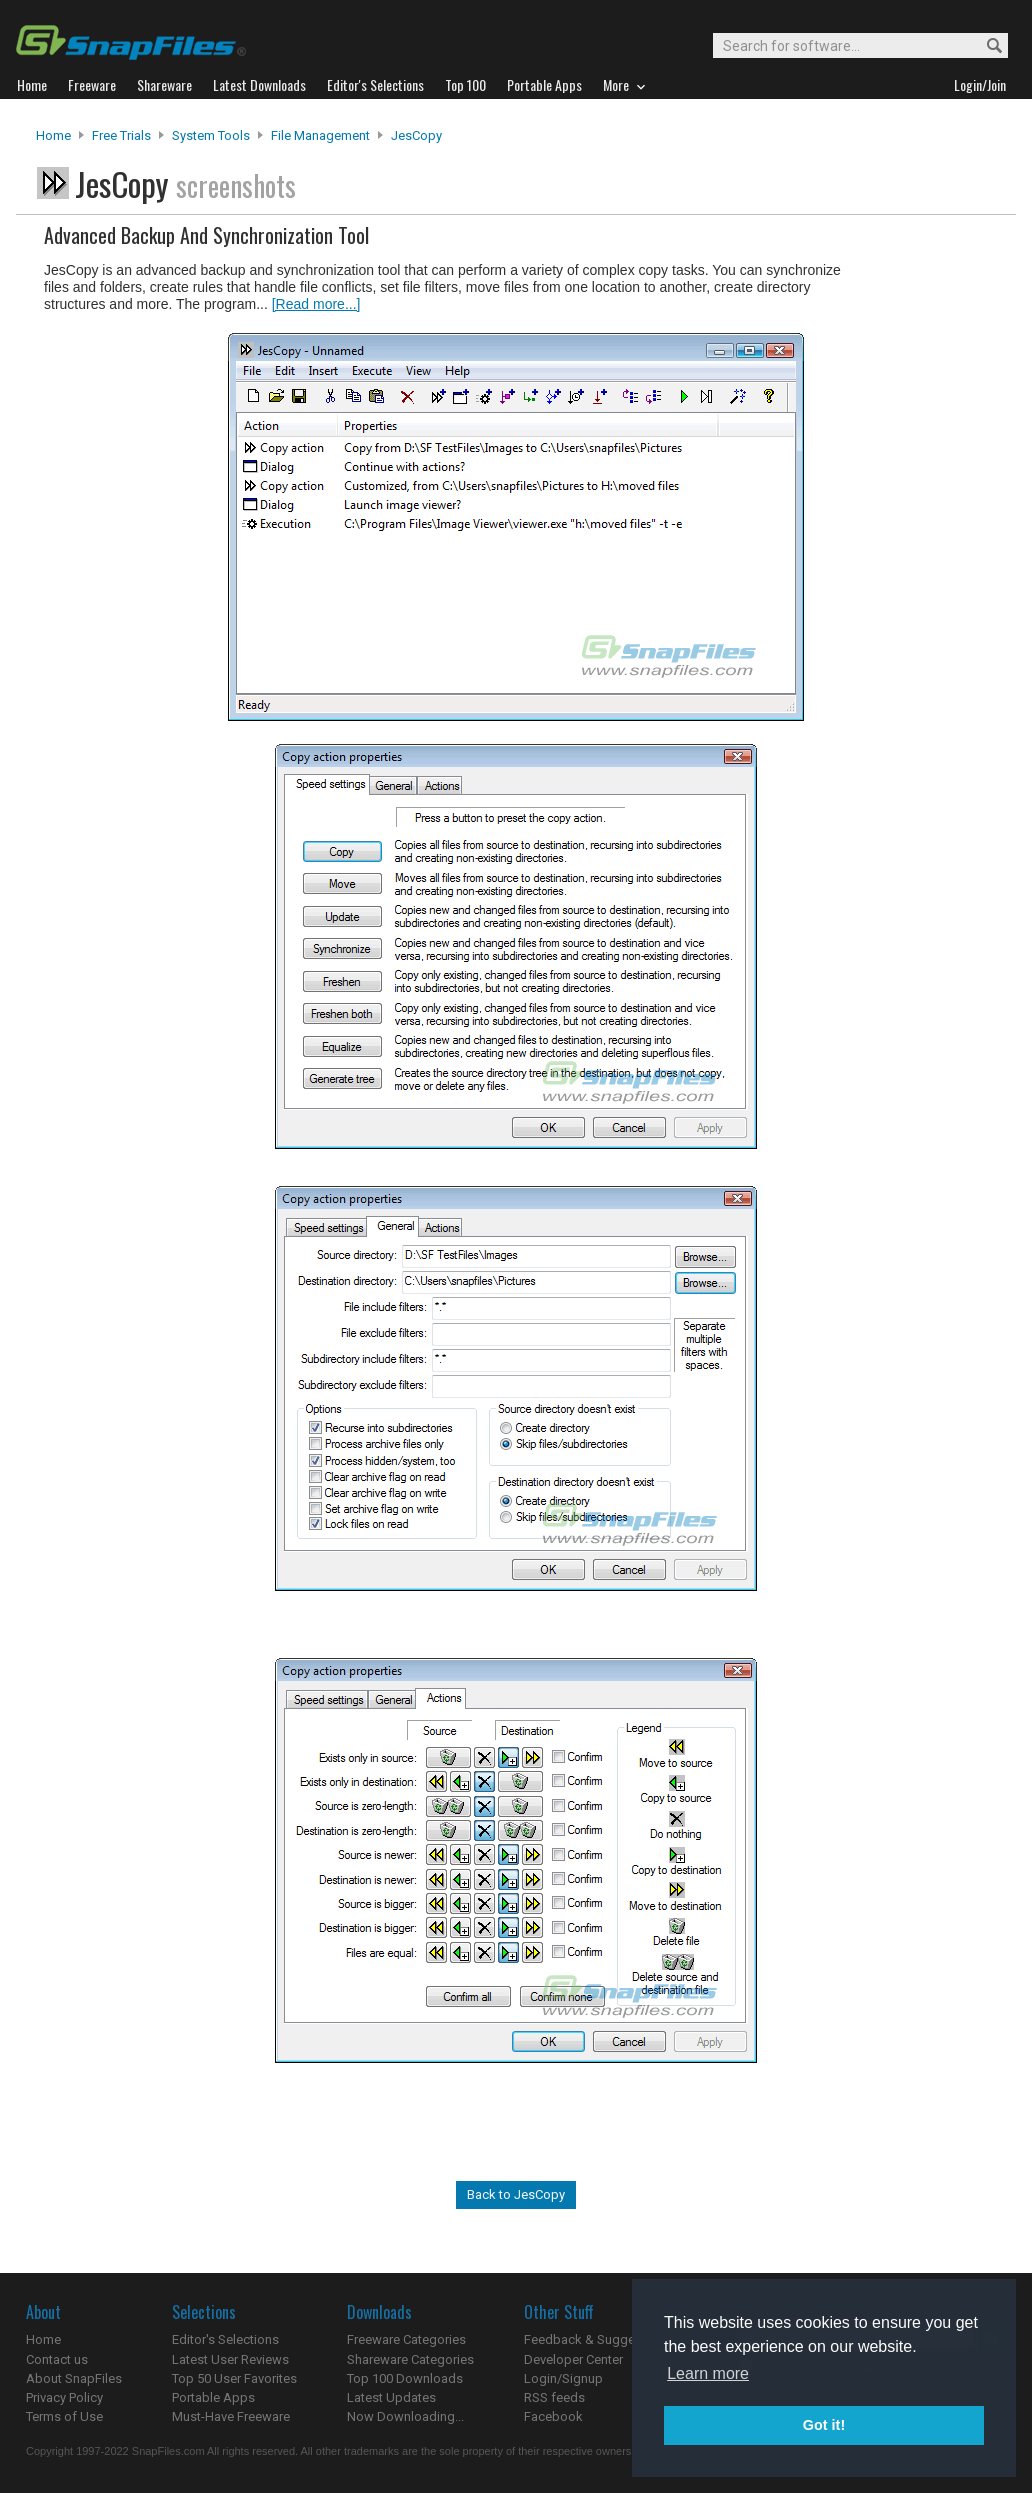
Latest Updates (391, 2397)
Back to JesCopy (516, 2194)
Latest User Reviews (230, 2359)
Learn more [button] (708, 2373)
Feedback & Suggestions (597, 2339)
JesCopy (416, 135)
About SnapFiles (74, 2378)
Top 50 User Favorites (234, 2378)
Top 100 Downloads (405, 2378)
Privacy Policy (64, 2397)
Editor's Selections (225, 2339)
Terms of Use (64, 2416)
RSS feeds (554, 2397)
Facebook (553, 2416)
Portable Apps (213, 2397)
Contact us (57, 2359)
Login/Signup (563, 2378)
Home (53, 135)
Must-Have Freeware (231, 2416)
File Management (320, 135)
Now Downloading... (405, 2416)
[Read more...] (316, 304)
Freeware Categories (406, 2339)
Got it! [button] (824, 2425)
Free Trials (121, 135)
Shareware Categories (410, 2359)
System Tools (211, 135)
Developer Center (573, 2359)
